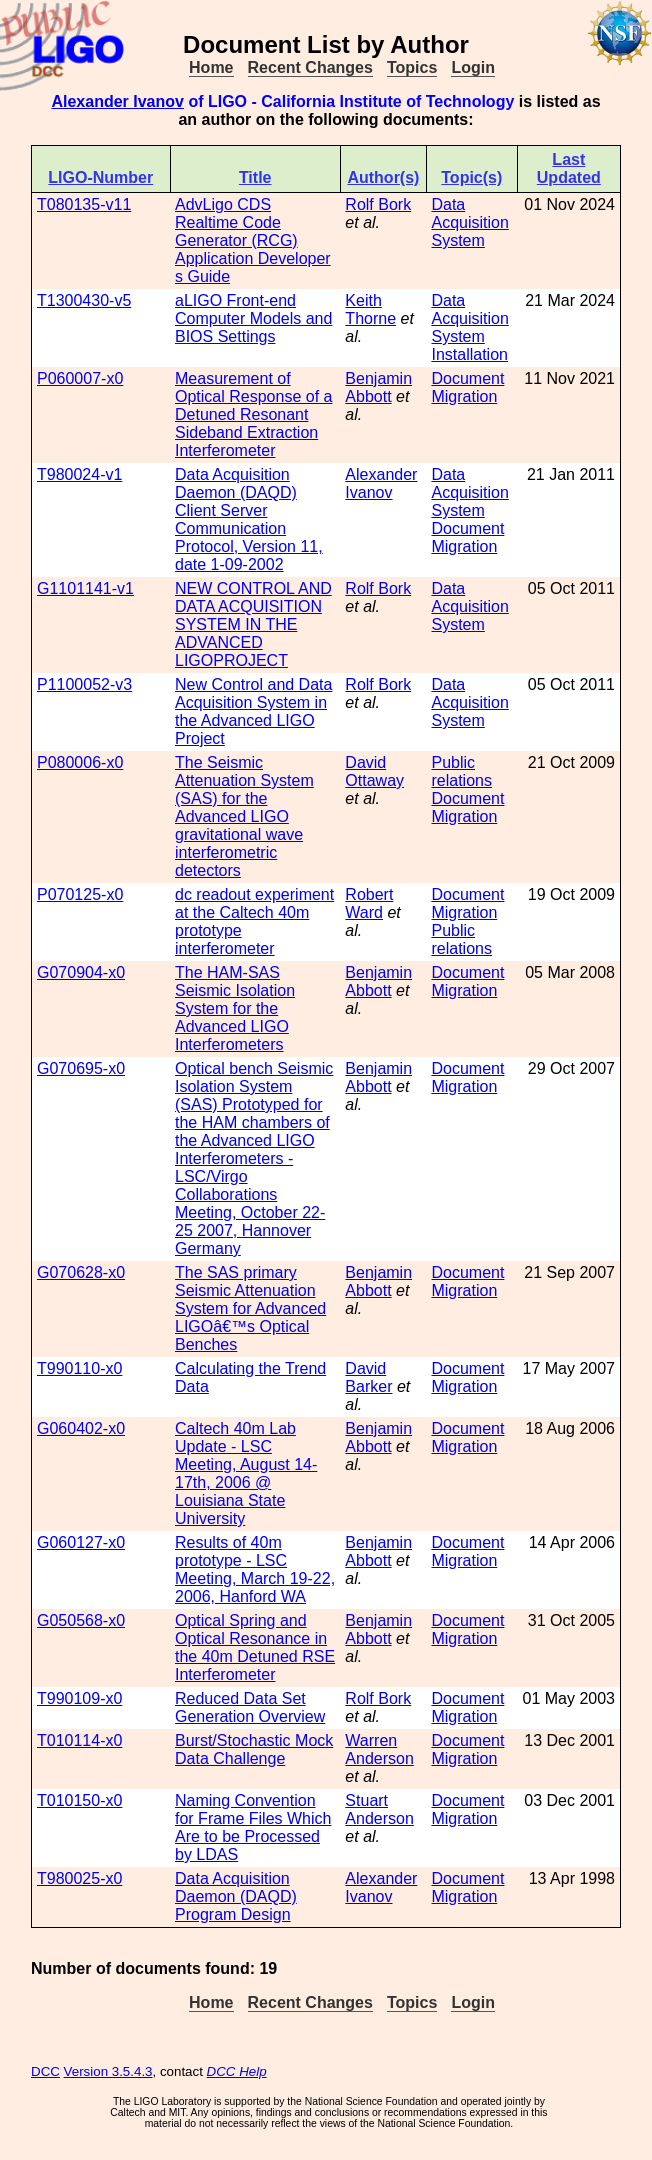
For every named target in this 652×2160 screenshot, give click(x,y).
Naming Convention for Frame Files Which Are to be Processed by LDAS (253, 1827)
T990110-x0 (79, 1368)
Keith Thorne (370, 309)
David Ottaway (374, 771)
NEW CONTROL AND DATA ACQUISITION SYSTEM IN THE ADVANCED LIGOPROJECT (253, 624)
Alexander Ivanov (117, 101)
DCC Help (237, 2071)
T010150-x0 (79, 1800)
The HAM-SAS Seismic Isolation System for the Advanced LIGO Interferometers (235, 1008)
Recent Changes (310, 67)
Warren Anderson (379, 1749)
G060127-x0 (81, 1542)
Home (211, 67)
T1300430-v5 (84, 300)
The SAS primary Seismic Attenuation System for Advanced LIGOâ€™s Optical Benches (250, 1308)
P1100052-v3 (84, 684)
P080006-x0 (80, 762)
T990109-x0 (79, 1698)
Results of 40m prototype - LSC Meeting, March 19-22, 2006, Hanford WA (255, 1569)
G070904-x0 (81, 972)
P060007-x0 (80, 378)
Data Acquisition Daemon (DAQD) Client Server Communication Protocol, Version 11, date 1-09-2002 (249, 519)
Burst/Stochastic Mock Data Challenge (254, 1749)
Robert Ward (369, 903)
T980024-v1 (79, 474)
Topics (412, 67)
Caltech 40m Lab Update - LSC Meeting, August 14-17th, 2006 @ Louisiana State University (246, 1473)
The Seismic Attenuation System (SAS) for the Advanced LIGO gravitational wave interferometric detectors (244, 816)
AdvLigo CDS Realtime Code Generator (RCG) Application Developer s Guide (253, 240)
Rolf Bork (378, 204)
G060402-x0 (81, 1428)
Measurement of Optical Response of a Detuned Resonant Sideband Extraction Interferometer (253, 414)
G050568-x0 (81, 1620)
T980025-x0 (79, 1878)
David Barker (368, 1377)
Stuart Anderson (379, 1809)
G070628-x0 (81, 1272)
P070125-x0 (80, 894)
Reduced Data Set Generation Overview (250, 1707)
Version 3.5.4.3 (108, 2071)
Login (473, 67)
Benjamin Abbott (378, 387)
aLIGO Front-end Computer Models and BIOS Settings (253, 318)
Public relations (461, 771)
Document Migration (467, 387)
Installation (469, 354)
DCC (45, 2071)
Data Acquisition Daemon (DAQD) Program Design (236, 1896)
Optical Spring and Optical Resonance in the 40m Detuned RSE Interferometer (255, 1647)
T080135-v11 (84, 204)
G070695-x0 (81, 1068)
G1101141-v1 (85, 588)
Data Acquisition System (469, 222)
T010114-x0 (79, 1740)
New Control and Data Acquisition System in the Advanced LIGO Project (253, 711)
